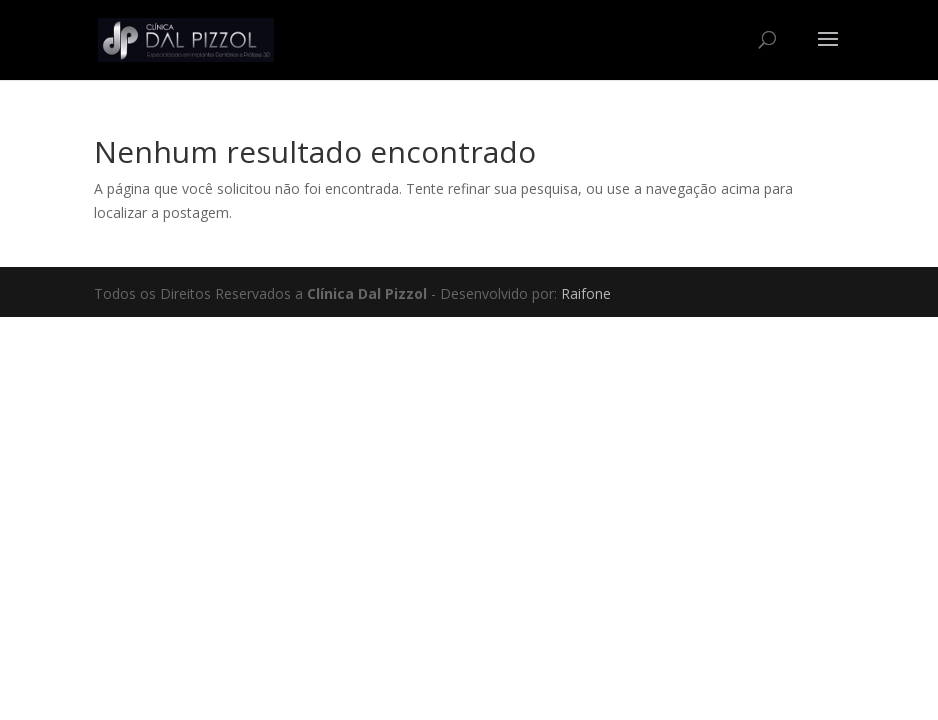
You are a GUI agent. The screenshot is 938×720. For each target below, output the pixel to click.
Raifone (586, 293)
